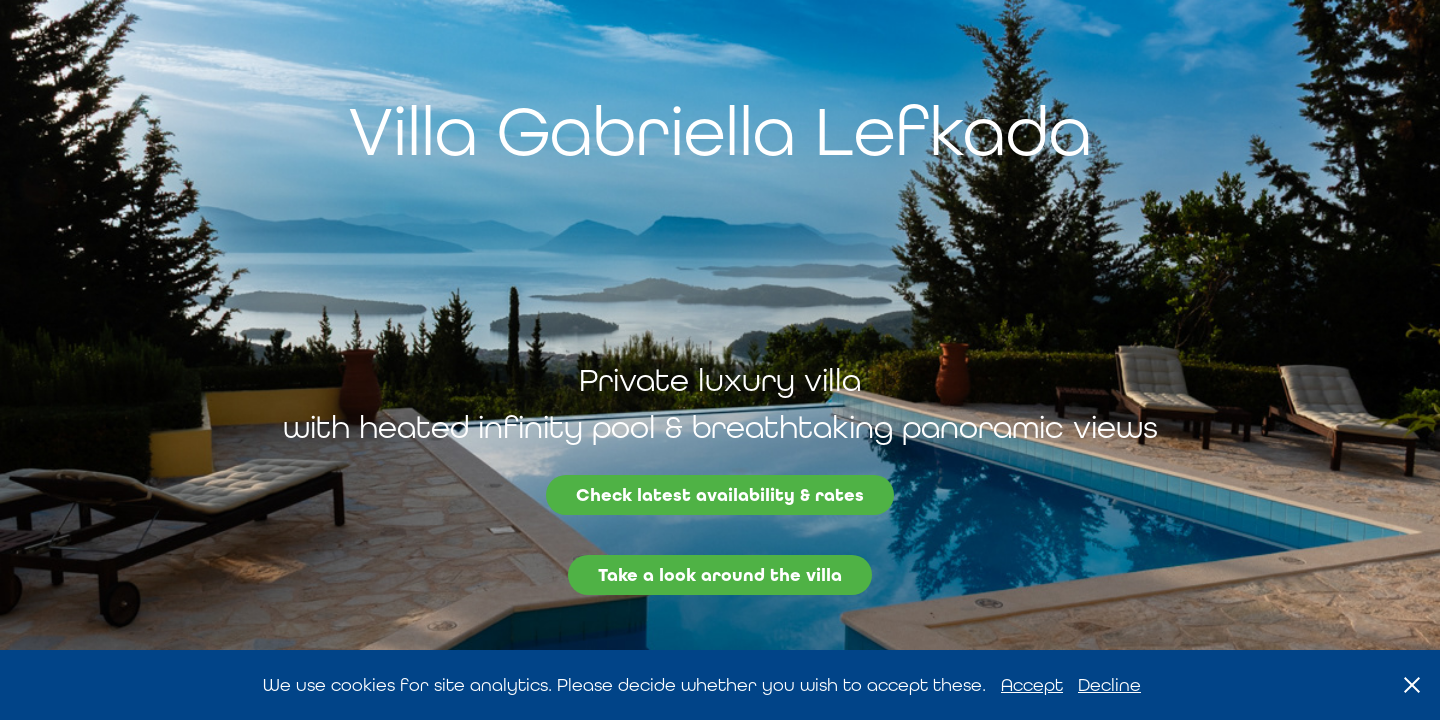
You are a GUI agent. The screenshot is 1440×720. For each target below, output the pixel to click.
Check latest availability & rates (720, 495)
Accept (1032, 684)
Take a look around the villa (720, 575)
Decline (1109, 684)
